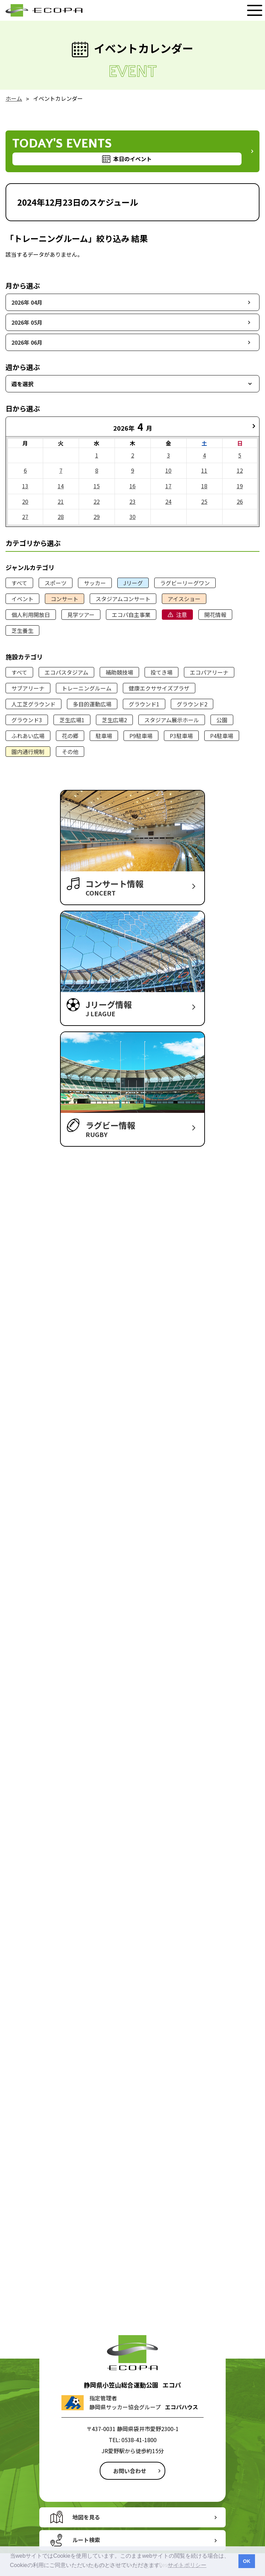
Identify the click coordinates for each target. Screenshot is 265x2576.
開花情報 (215, 614)
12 (240, 470)
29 (97, 516)
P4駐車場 (221, 736)
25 (204, 501)
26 (240, 501)
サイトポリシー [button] (187, 2565)
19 (240, 486)
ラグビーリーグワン (185, 583)
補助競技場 (119, 672)
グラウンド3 (26, 720)
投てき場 (161, 672)
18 (204, 486)
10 (168, 470)
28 (61, 516)
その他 (70, 751)
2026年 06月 (26, 342)
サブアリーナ (28, 688)
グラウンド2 (192, 704)
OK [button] (247, 2561)
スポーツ (56, 583)
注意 (181, 614)
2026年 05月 (26, 322)
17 (168, 486)
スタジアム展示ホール (171, 720)
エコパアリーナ (209, 672)
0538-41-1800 (139, 2440)
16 (132, 486)
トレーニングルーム (86, 688)
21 (61, 501)
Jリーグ (133, 583)
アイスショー (184, 599)
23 (132, 501)
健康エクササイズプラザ (159, 688)
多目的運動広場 (92, 704)
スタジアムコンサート (123, 599)
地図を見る (86, 2517)
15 (97, 486)
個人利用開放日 (30, 614)
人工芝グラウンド (33, 704)
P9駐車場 (141, 736)
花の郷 (70, 736)
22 (97, 501)
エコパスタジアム (66, 672)
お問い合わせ (129, 2471)
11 (204, 470)
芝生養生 (22, 630)
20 (25, 501)
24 (168, 501)
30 (132, 516)
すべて (19, 583)
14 (61, 486)
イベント (22, 599)
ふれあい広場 (28, 736)
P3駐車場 (181, 736)
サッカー (95, 583)
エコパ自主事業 (131, 614)
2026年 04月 (26, 302)
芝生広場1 (72, 720)
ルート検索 (86, 2540)
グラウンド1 (144, 704)
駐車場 (104, 736)
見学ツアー (81, 614)
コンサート (64, 599)
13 (25, 486)
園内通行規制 (28, 751)
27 (25, 516)
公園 (221, 720)
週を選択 (22, 384)
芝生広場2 (114, 720)
